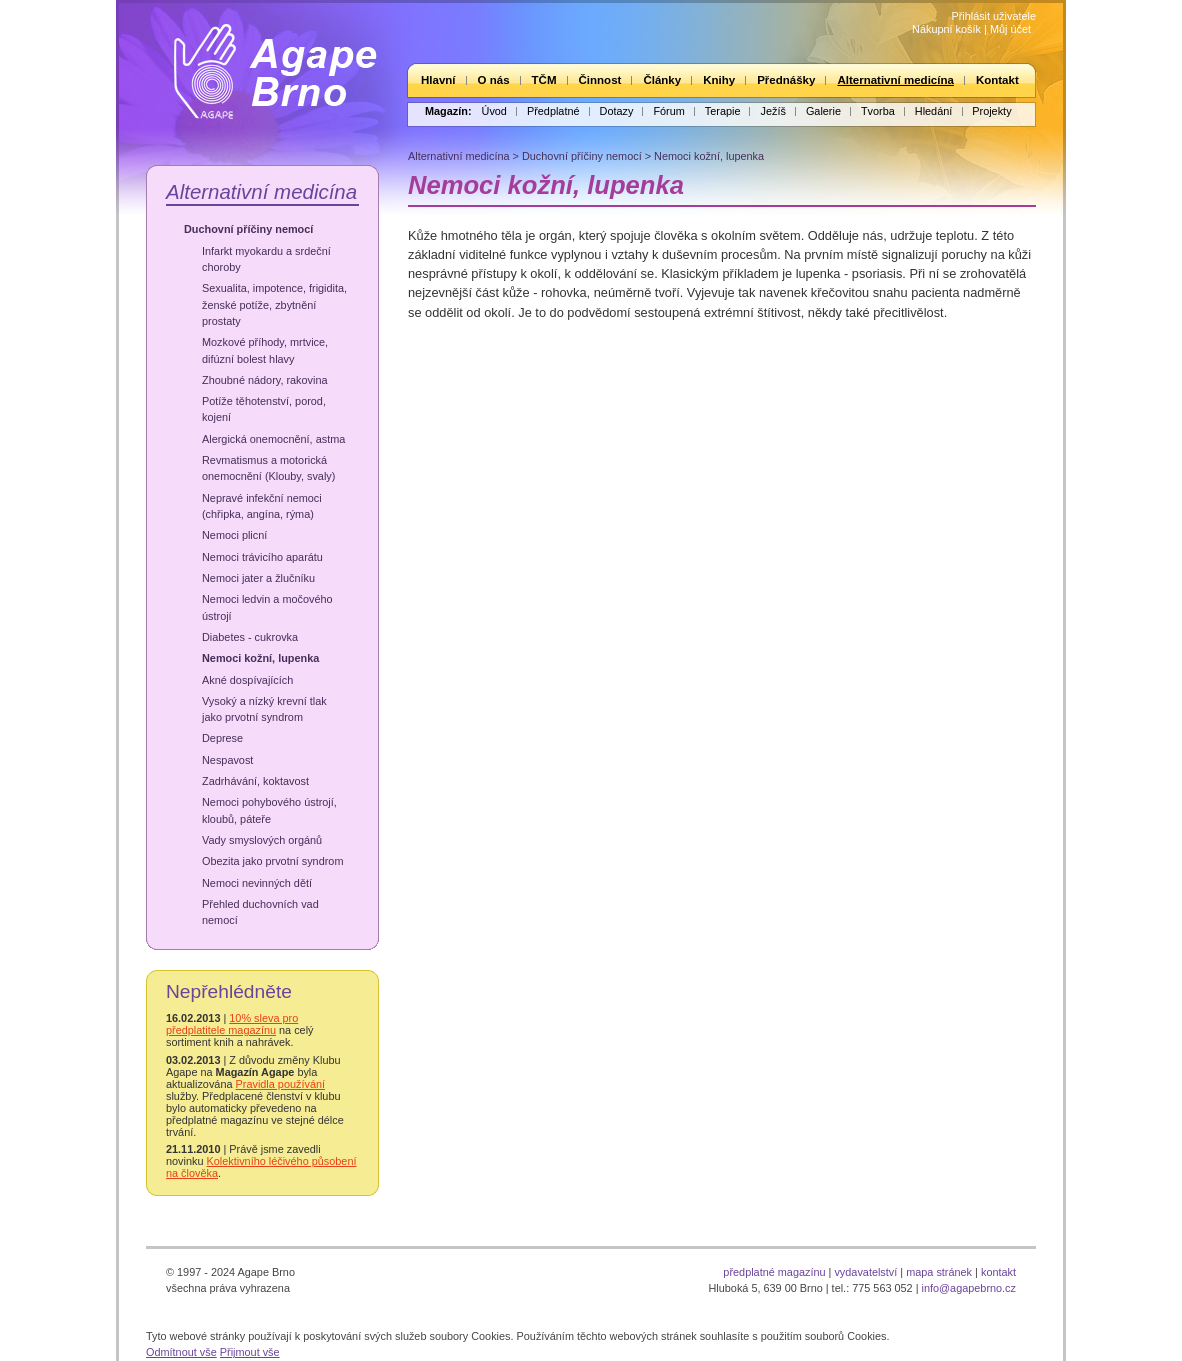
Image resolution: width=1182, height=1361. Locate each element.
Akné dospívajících (247, 680)
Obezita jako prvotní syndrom (272, 861)
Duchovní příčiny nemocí (248, 229)
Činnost (600, 80)
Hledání (933, 111)
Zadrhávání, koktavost (255, 781)
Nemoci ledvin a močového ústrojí (267, 607)
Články (662, 80)
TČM (544, 80)
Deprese (222, 738)
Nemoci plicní (234, 535)
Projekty (991, 111)
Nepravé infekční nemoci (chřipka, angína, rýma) (262, 506)
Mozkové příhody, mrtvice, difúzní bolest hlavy (265, 350)
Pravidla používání (280, 1084)
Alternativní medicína (895, 80)
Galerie (823, 111)
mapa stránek (939, 1272)
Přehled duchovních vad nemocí (260, 912)
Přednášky (786, 80)
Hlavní (438, 80)
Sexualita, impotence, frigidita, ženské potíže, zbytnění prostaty (274, 304)
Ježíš (772, 111)
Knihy (719, 80)
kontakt (998, 1272)
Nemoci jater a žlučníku (258, 578)
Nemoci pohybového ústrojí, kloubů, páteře (269, 810)
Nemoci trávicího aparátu (262, 557)
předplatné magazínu (774, 1272)
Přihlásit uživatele (993, 16)
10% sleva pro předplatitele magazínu (232, 1024)
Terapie (723, 111)
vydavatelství (865, 1272)
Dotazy (617, 111)
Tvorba (878, 111)
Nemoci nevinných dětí (257, 883)
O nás (494, 80)
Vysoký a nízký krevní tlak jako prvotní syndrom (264, 709)
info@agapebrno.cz (969, 1288)
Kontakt (997, 80)
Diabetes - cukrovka (250, 637)
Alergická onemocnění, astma (273, 439)
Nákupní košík (946, 29)
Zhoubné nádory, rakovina (265, 380)
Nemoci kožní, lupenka (260, 658)
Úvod (494, 111)
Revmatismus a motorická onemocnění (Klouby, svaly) (268, 468)
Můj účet (1010, 29)
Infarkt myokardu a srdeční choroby (266, 259)
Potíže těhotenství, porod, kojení (264, 409)
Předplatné (553, 111)
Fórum (668, 111)
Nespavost (227, 760)
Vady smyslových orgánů (262, 840)
